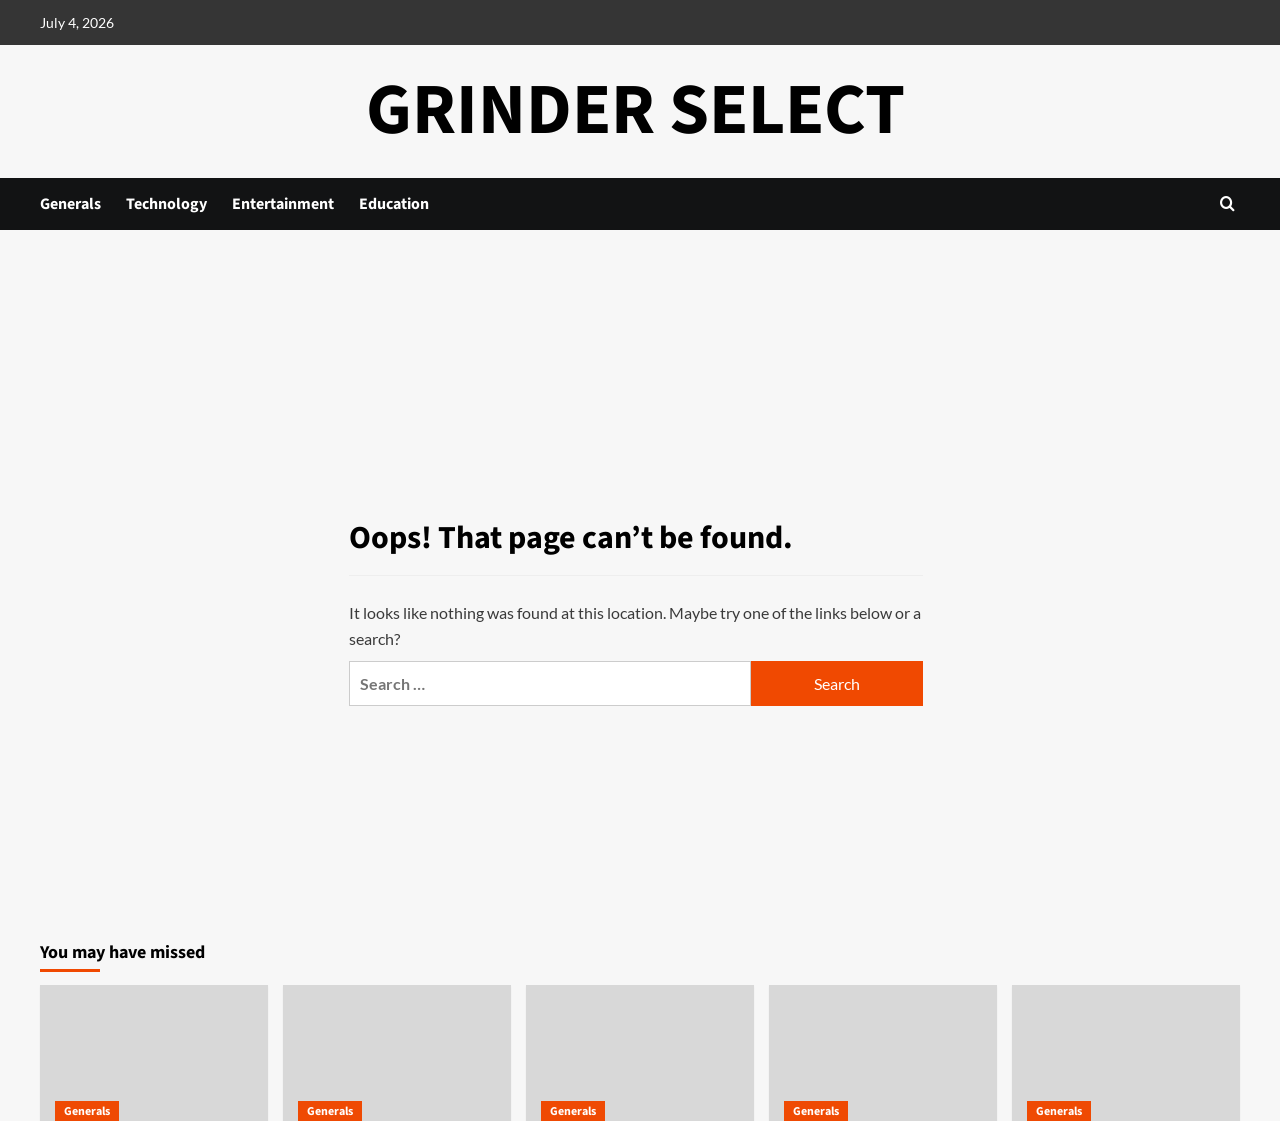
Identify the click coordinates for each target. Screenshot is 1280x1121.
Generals (70, 204)
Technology (166, 204)
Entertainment (283, 204)
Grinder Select (635, 110)
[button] (1227, 203)
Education (394, 204)
